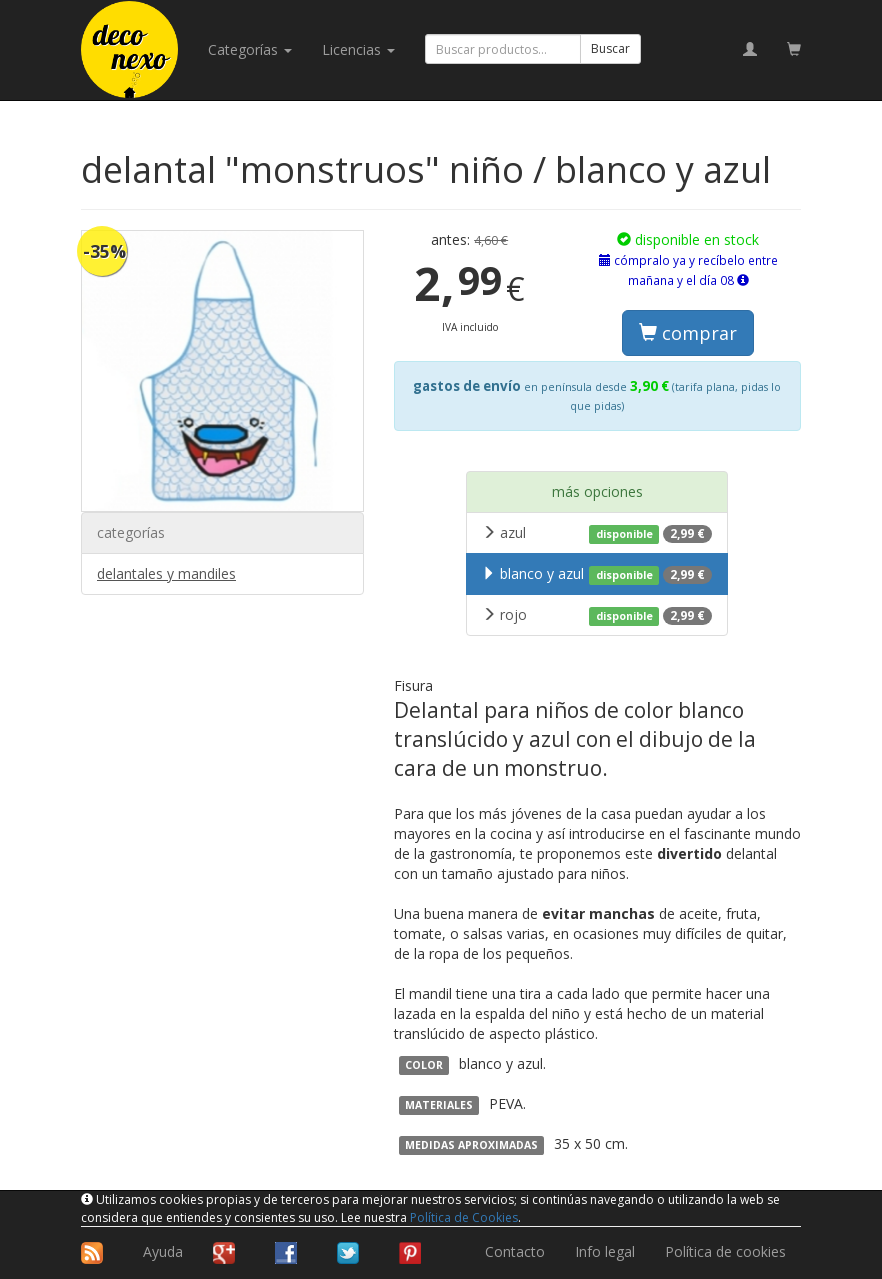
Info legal (605, 1251)
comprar (688, 333)
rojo (597, 615)
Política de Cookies (464, 1217)
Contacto (515, 1251)
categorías (250, 49)
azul (597, 533)
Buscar (610, 48)
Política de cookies (725, 1251)
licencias (358, 49)
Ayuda (163, 1251)
